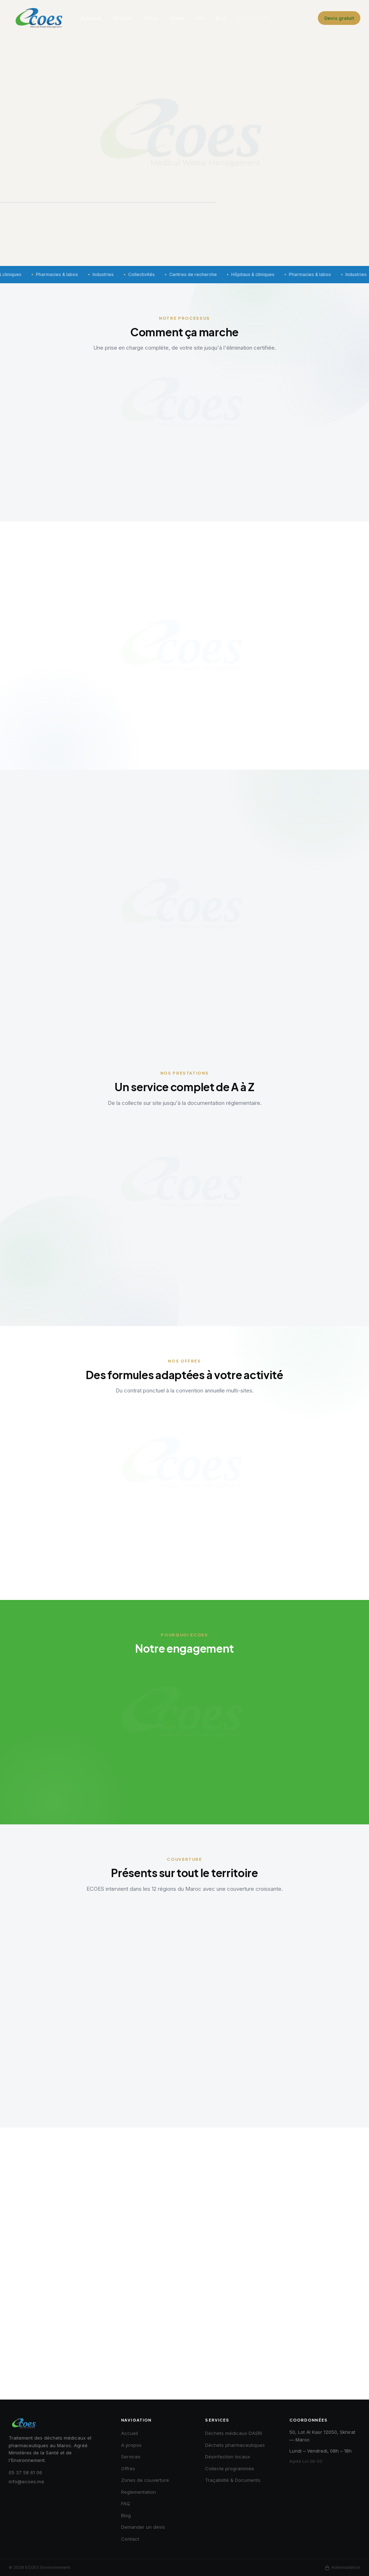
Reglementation (138, 2492)
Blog (221, 18)
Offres (151, 18)
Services (122, 18)
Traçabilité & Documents (233, 2480)
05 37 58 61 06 (253, 18)
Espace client (296, 18)
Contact (130, 2539)
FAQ (199, 18)
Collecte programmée (229, 2468)
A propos (91, 18)
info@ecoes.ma (26, 2481)
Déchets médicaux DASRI (233, 2433)
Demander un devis (143, 2527)
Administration (342, 2567)
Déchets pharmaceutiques (235, 2445)
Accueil (129, 2433)
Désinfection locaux (227, 2457)
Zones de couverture (145, 2480)
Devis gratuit (339, 18)
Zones (176, 18)
